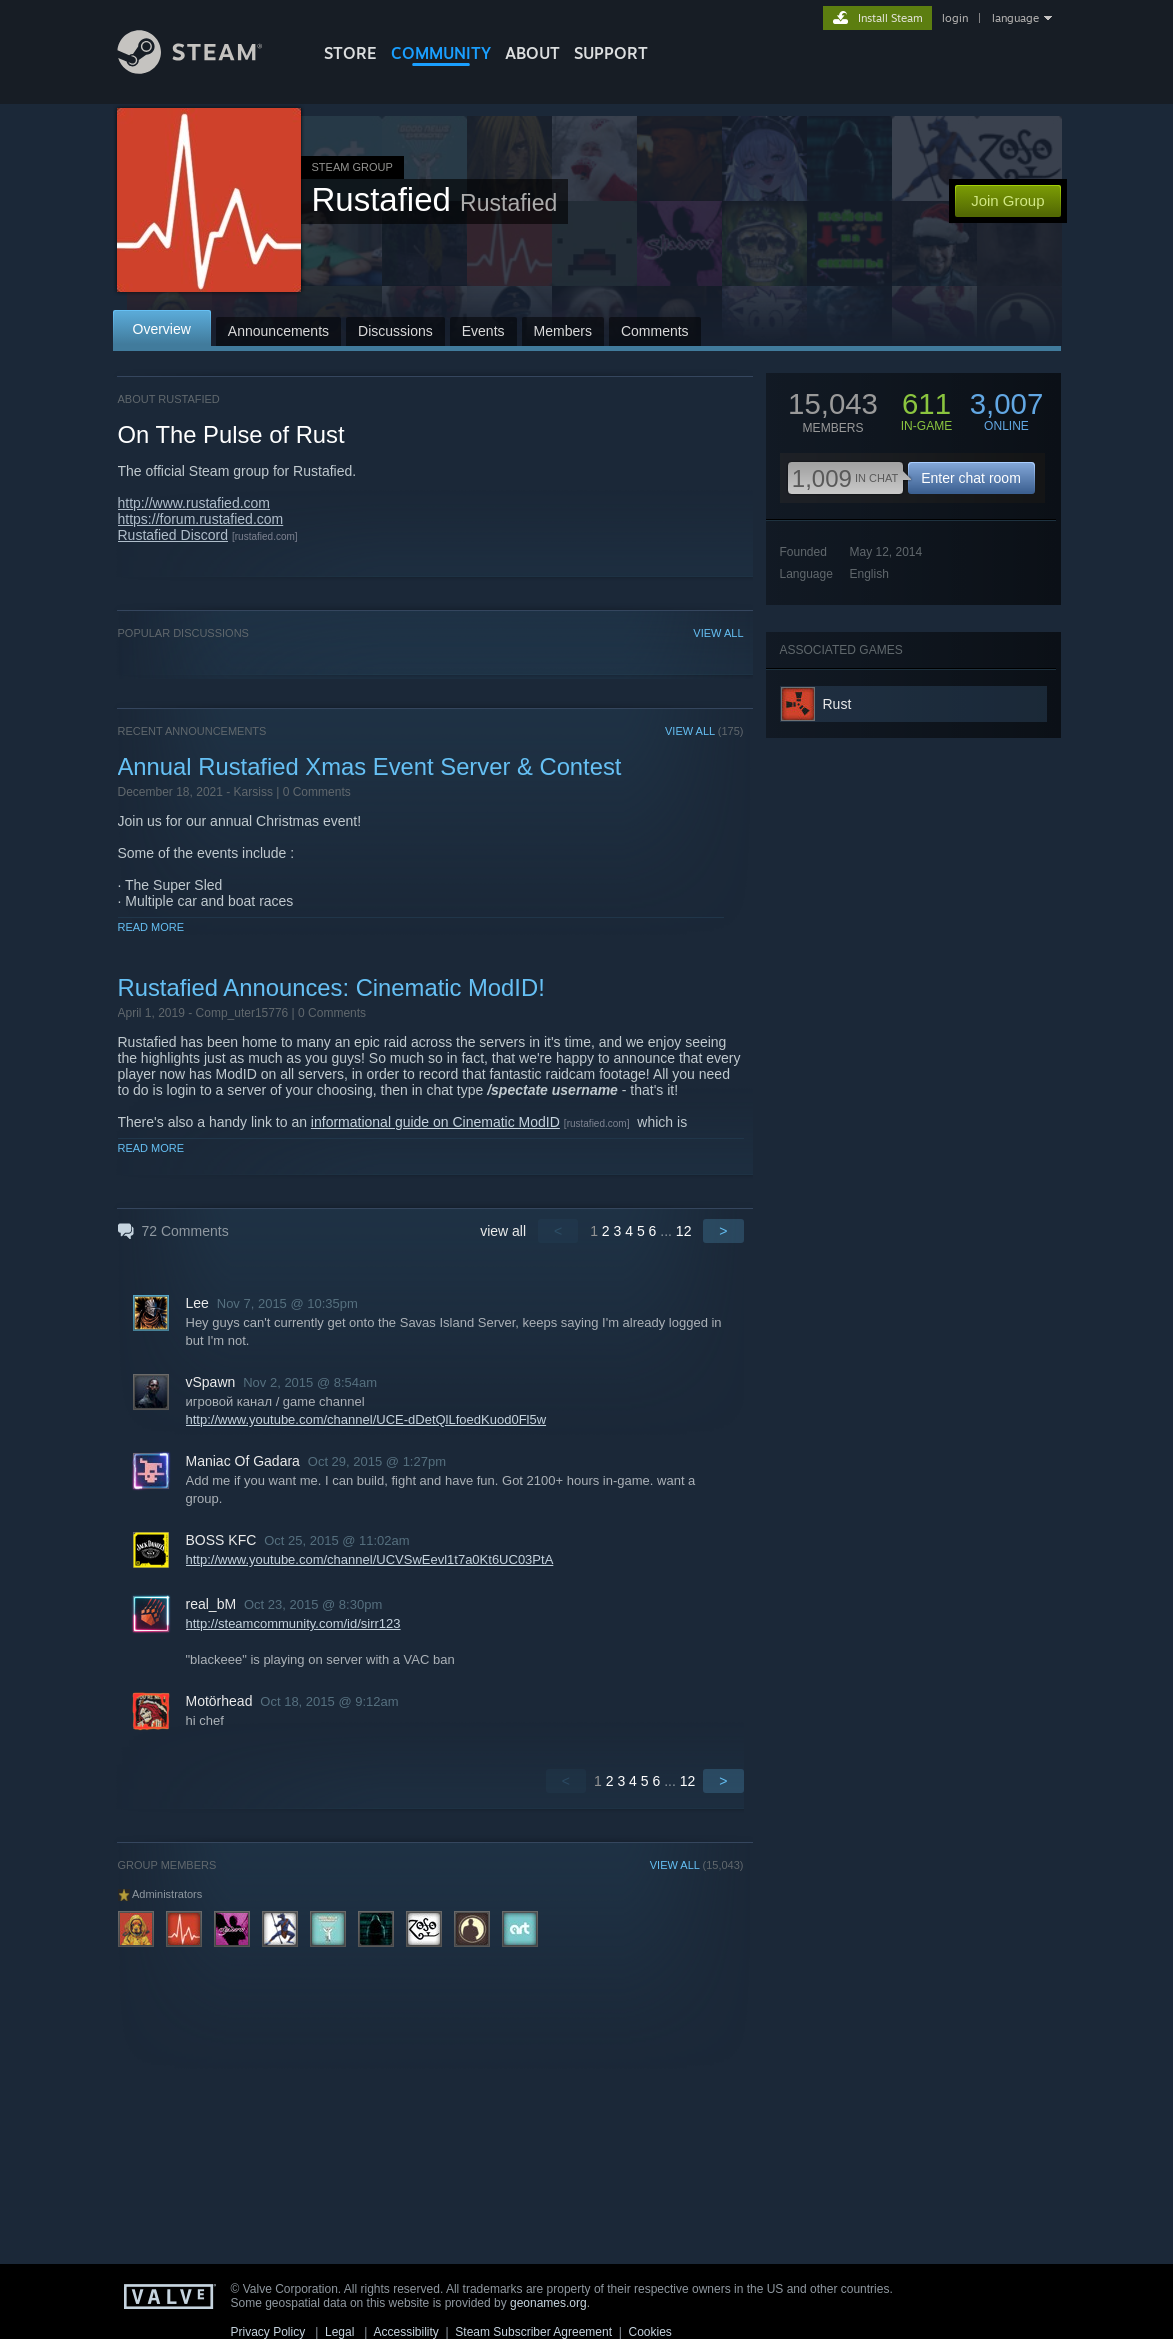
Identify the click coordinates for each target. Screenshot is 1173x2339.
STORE (350, 53)
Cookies (650, 2332)
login (955, 18)
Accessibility (405, 2332)
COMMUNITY (441, 53)
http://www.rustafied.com (194, 503)
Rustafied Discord (173, 535)
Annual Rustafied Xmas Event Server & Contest (370, 766)
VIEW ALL (718, 633)
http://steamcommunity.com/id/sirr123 (293, 1623)
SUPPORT (611, 53)
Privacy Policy (268, 2332)
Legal (339, 2332)
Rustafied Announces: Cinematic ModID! (331, 987)
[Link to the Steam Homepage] (205, 68)
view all (503, 1231)
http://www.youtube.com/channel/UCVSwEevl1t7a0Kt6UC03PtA (370, 1559)
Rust (837, 704)
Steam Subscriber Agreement (533, 2332)
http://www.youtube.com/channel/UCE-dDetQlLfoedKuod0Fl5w (366, 1419)
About (532, 53)
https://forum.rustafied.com (201, 519)
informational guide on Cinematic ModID (435, 1122)
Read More (151, 927)
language (1015, 18)
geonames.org (548, 2303)
